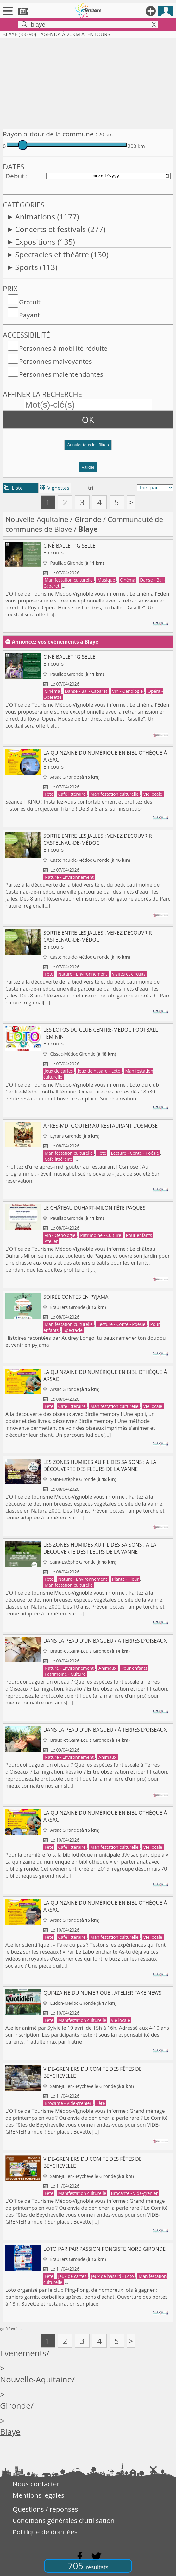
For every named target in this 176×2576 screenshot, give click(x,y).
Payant (29, 314)
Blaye (10, 2431)
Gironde (87, 519)
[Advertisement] (88, 82)
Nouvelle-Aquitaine (36, 519)
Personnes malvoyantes (55, 361)
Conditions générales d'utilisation (64, 2520)
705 (88, 2566)
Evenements (23, 2353)
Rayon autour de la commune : (50, 133)
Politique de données (45, 2531)
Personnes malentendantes (61, 374)
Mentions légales (38, 2495)
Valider (88, 467)
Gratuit (30, 301)
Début (14, 175)
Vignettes (54, 487)
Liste (13, 487)
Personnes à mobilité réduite (63, 348)
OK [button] (88, 420)
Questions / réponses (45, 2509)
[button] (88, 447)
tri (90, 487)
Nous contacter (36, 2483)
